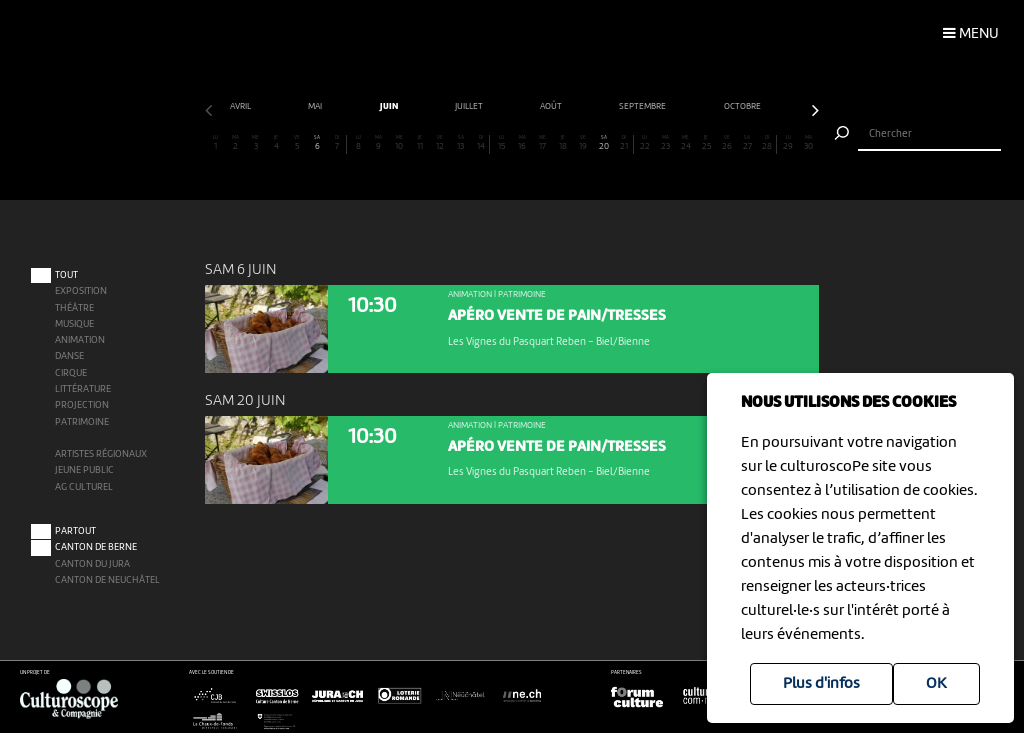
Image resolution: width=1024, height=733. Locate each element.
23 (665, 143)
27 (747, 143)
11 (420, 143)
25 (706, 143)
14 (480, 143)
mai (316, 106)
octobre (743, 106)
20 (604, 143)
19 (583, 143)
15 (501, 143)
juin (390, 106)
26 (727, 143)
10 (399, 143)
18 (563, 143)
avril (241, 106)
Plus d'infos (821, 684)
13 (460, 143)
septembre (643, 106)
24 (686, 143)
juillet (470, 106)
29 (788, 143)
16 (522, 143)
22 (645, 143)
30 (808, 143)
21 (623, 143)
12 (440, 143)
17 (542, 143)
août (552, 106)
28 (766, 143)
